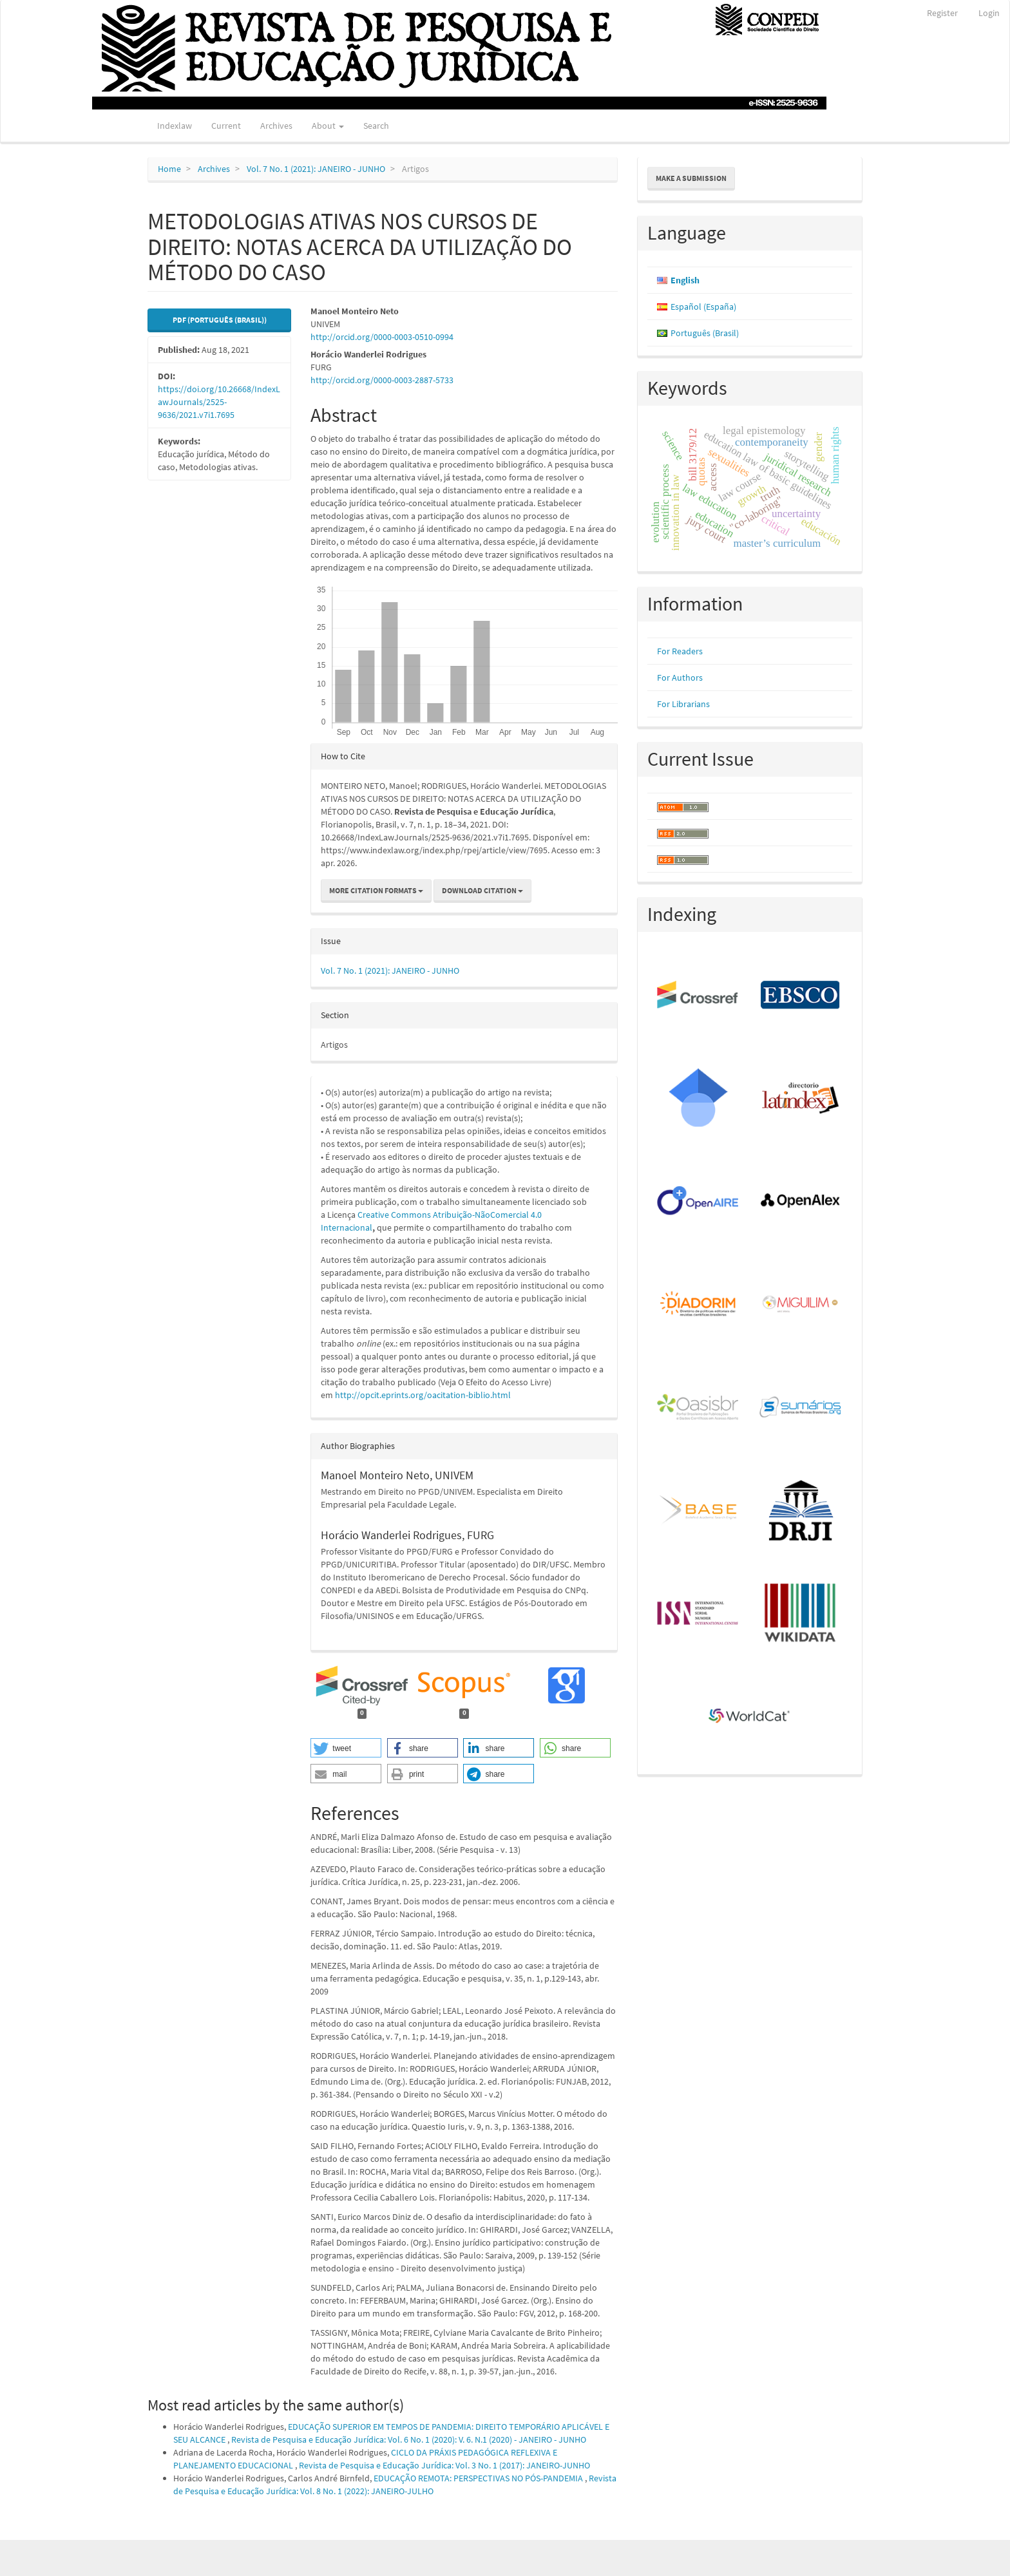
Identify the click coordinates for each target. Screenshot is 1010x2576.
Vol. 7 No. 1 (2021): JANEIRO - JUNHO (316, 169)
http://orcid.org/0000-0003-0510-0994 (381, 337)
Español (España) (703, 306)
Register (942, 13)
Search (376, 125)
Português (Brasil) (705, 333)
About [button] (328, 125)
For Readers (680, 651)
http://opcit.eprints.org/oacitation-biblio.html (423, 1395)
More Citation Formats (376, 890)
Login (989, 13)
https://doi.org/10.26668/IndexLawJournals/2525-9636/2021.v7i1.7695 (219, 402)
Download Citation (482, 890)
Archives (276, 125)
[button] (345, 1747)
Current (226, 125)
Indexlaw (174, 125)
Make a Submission (691, 178)
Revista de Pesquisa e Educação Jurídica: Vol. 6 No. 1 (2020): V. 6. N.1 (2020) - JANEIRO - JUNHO (408, 2439)
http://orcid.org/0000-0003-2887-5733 (381, 380)
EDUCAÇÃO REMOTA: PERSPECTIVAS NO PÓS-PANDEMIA (479, 2478)
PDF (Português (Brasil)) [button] (220, 320)
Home (169, 169)
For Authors (680, 677)
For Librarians (683, 704)
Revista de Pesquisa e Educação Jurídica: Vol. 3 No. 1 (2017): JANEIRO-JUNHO (444, 2465)
